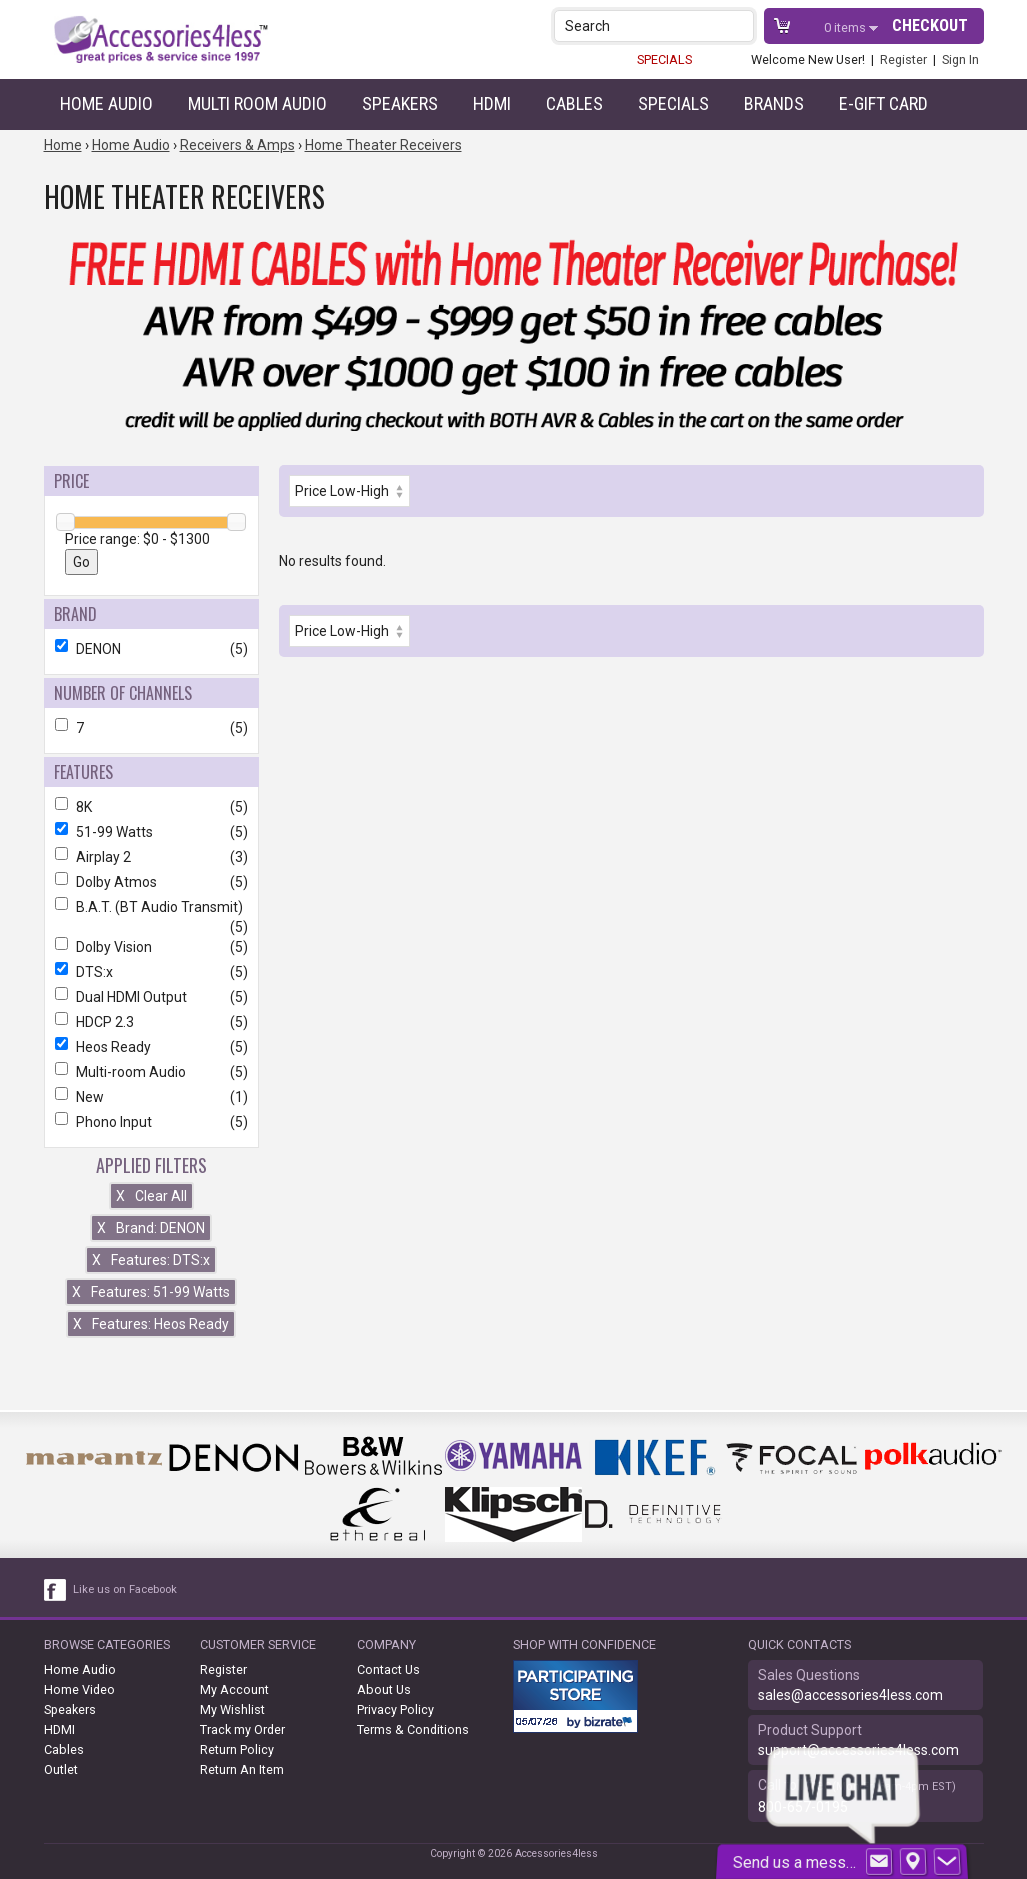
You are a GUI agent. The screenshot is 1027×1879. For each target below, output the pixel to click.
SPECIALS (664, 59)
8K (151, 807)
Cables (574, 103)
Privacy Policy (395, 1709)
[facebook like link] (56, 1590)
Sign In (960, 59)
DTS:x (151, 972)
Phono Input (151, 1122)
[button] (740, 25)
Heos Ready (151, 1047)
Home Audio (106, 103)
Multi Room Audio (257, 103)
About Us (384, 1689)
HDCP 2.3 (151, 1022)
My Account (234, 1689)
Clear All (151, 1196)
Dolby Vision (151, 947)
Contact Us (388, 1669)
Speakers (400, 103)
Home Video (79, 1689)
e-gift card (883, 103)
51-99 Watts (151, 832)
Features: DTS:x (151, 1260)
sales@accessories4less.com (850, 1695)
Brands (774, 103)
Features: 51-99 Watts (151, 1292)
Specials (673, 103)
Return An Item (242, 1769)
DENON (151, 649)
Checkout (930, 25)
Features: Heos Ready (151, 1324)
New (151, 1097)
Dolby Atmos (151, 882)
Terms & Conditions (413, 1729)
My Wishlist (232, 1709)
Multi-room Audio (151, 1072)
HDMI (492, 103)
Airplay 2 (151, 857)
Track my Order (242, 1729)
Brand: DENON (151, 1228)
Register (903, 59)
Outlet (61, 1769)
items (846, 27)
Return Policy (237, 1749)
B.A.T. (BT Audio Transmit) (151, 907)
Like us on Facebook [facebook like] (125, 1589)
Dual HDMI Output (151, 997)
